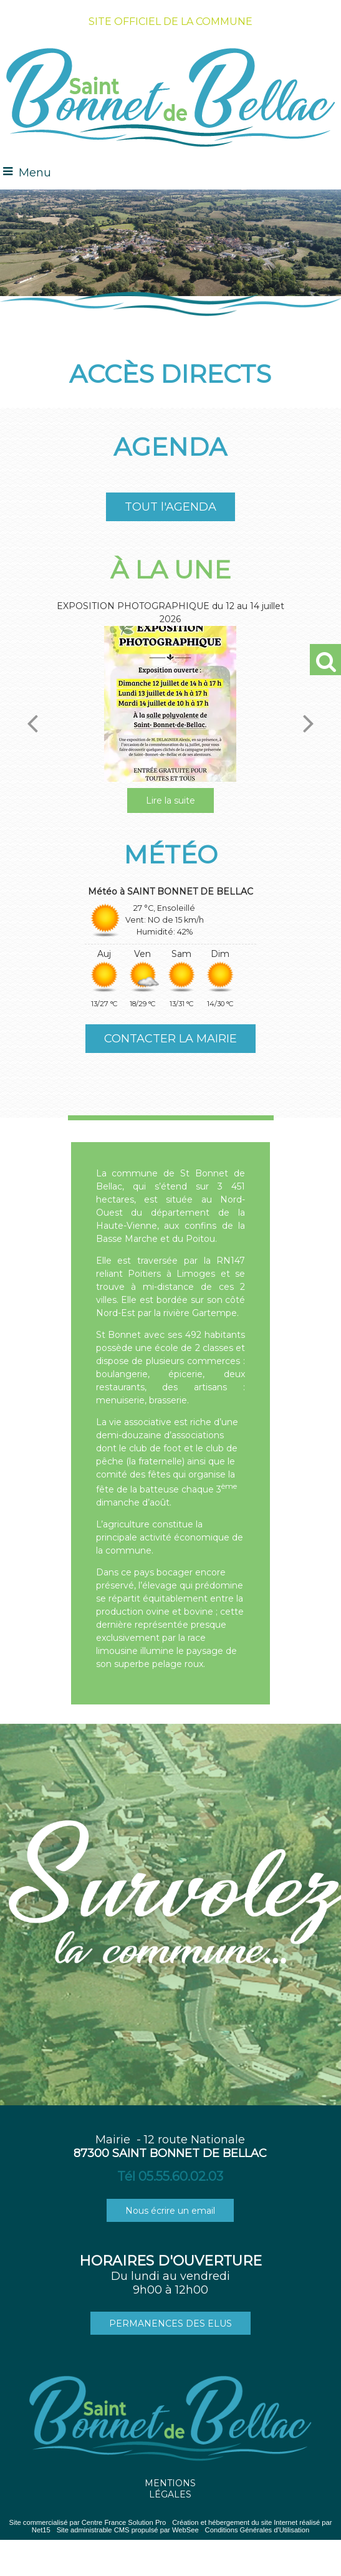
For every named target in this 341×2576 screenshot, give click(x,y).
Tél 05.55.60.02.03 (170, 2176)
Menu (35, 173)
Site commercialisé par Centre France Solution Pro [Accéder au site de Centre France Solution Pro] (87, 2522)
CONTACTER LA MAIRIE (170, 1038)
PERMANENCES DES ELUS (170, 2323)
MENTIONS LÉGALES (170, 2488)
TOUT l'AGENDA (170, 507)
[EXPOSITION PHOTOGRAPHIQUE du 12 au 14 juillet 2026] (170, 704)
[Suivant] (308, 722)
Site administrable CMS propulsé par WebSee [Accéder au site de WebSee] (128, 2530)
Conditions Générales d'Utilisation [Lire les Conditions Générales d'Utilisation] (257, 2530)
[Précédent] (32, 722)
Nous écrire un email (170, 2210)
